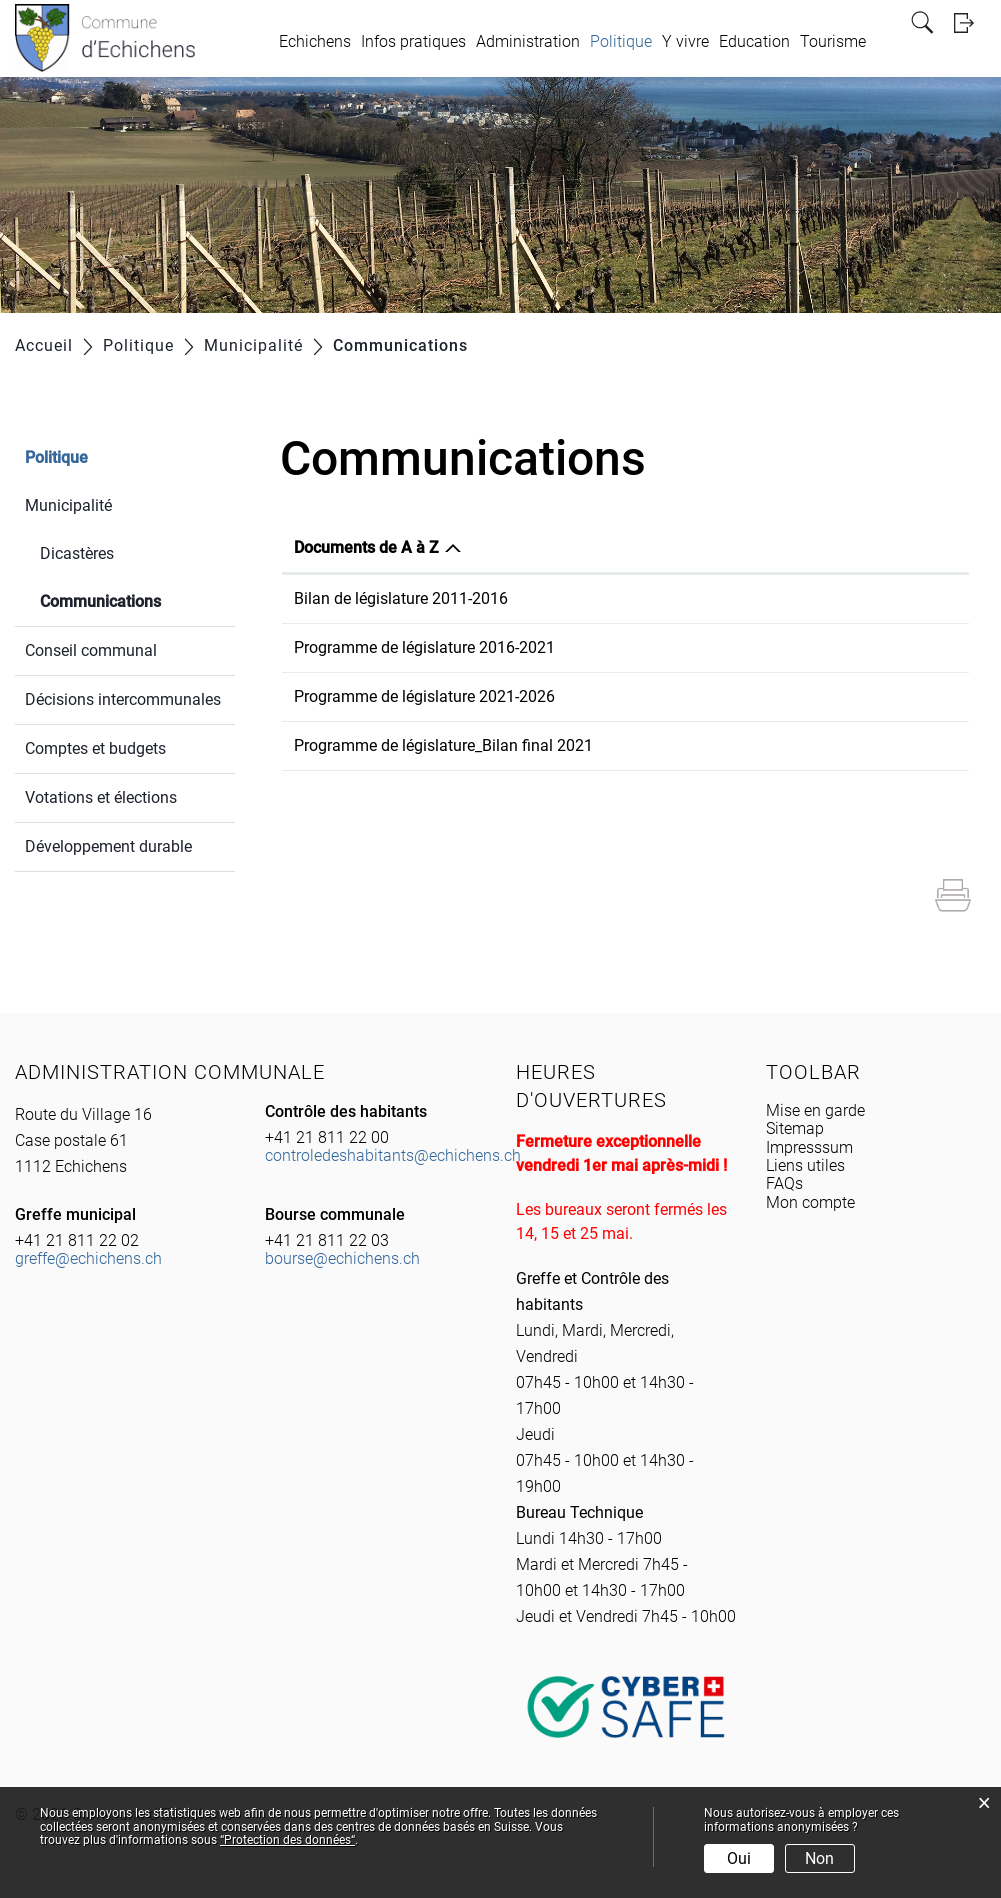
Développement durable (108, 846)
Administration (528, 41)
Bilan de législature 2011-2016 (401, 598)
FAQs (784, 1183)
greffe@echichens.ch (88, 1258)
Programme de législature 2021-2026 (424, 696)
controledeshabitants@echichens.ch (393, 1155)
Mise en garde (815, 1110)
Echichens (315, 41)
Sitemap (795, 1128)
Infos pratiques (413, 41)
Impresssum (809, 1147)
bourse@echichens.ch (342, 1258)
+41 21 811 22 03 (327, 1240)
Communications (137, 599)
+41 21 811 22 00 (327, 1137)
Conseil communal (91, 650)
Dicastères (77, 553)
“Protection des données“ (287, 1840)
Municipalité (68, 505)
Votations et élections (101, 797)
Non (819, 1858)
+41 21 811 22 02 (77, 1240)
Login (970, 22)
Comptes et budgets (95, 748)
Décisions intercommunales (123, 699)
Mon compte (810, 1202)
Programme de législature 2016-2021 (424, 647)
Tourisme (833, 41)
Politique (621, 41)
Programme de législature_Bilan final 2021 (443, 745)
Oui (739, 1858)
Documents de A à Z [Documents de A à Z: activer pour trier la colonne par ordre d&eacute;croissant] (366, 547)
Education (754, 41)
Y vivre (685, 41)
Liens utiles (805, 1165)
